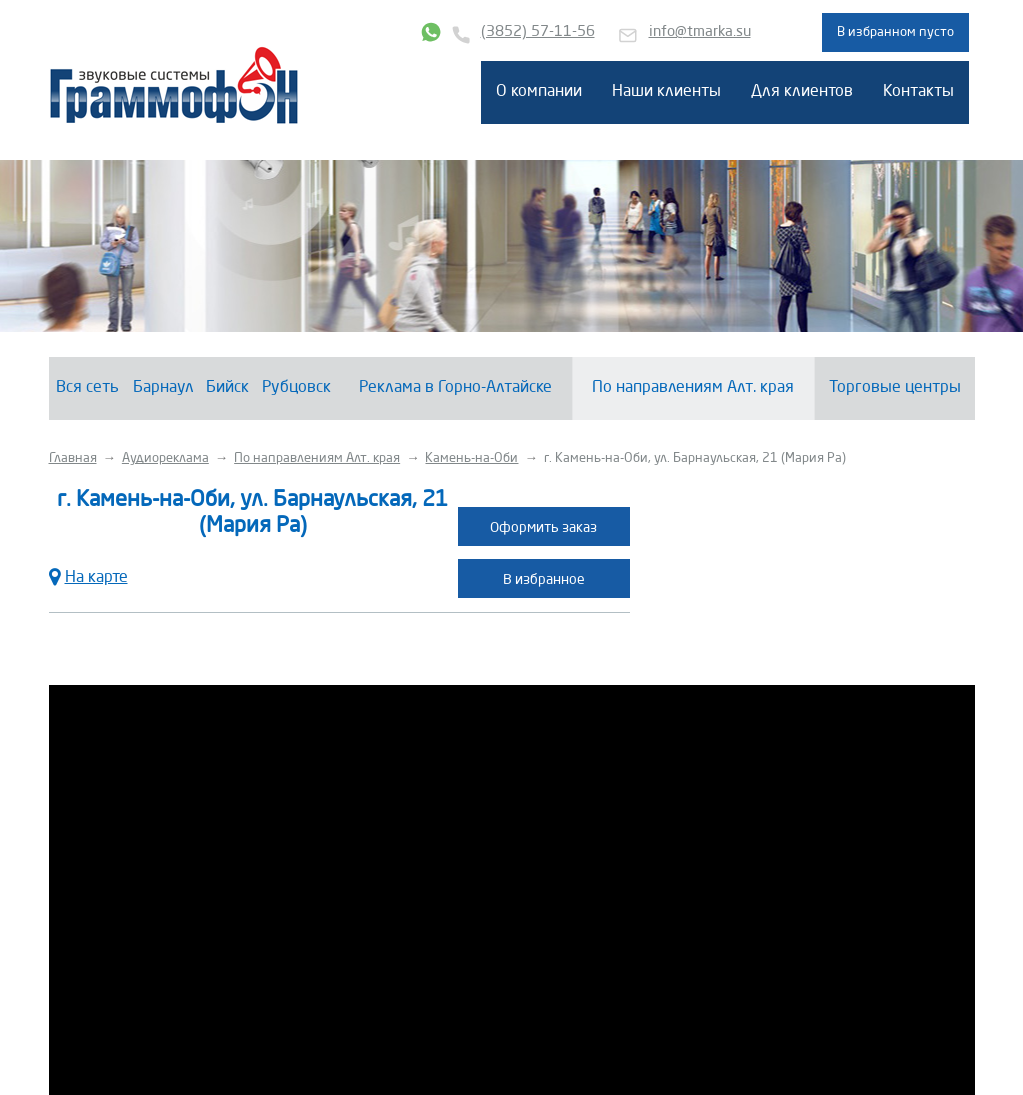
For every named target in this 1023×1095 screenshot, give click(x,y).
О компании (539, 92)
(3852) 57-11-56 (538, 32)
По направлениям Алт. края (693, 388)
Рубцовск (296, 388)
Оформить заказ (543, 528)
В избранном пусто (895, 32)
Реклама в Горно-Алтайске (455, 388)
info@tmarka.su (700, 32)
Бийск (227, 388)
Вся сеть (87, 388)
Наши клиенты (666, 92)
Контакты (918, 92)
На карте (88, 575)
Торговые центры (895, 388)
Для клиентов (802, 92)
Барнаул (163, 388)
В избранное (544, 580)
